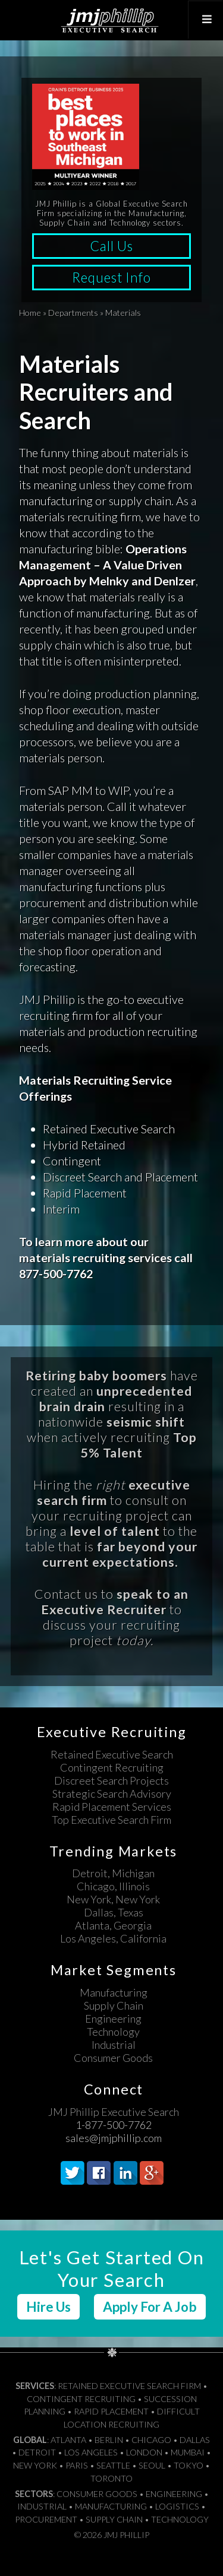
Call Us (111, 246)
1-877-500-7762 (114, 2124)
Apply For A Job (150, 2307)
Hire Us (48, 2307)
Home (30, 313)
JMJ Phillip (111, 20)
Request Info (111, 278)
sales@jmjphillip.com (113, 2137)
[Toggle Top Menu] (205, 19)
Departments (73, 313)
